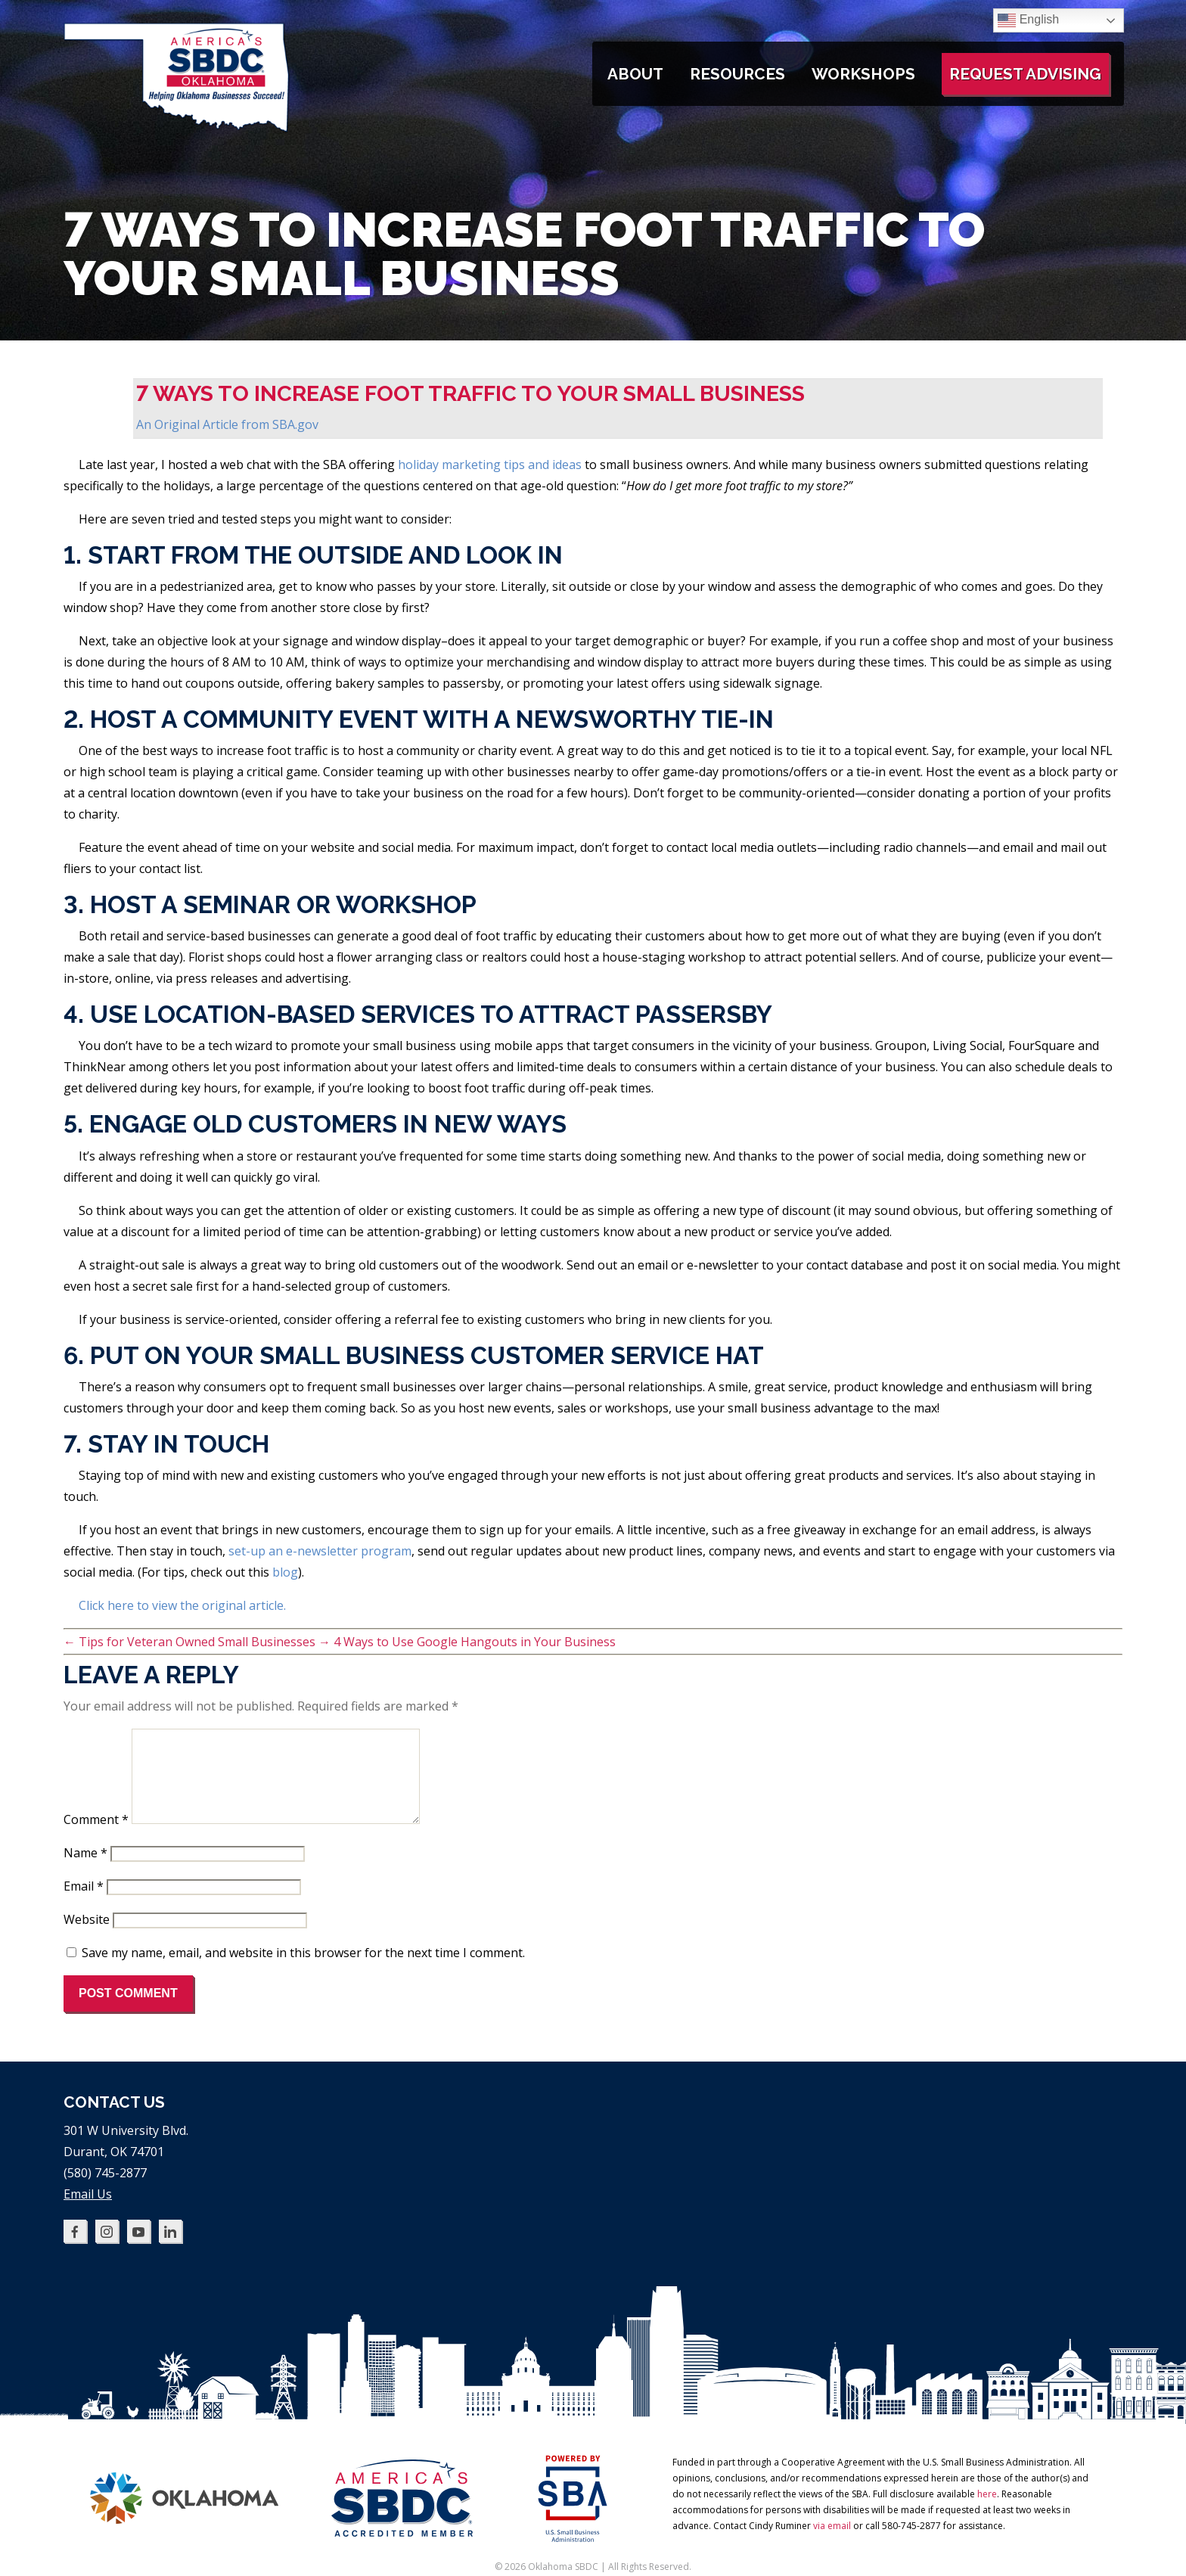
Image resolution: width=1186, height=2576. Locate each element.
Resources (737, 73)
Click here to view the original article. (182, 1605)
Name (85, 1871)
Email (84, 1904)
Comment (96, 1837)
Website (87, 1937)
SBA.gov (295, 424)
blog (285, 1572)
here (987, 2512)
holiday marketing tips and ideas (490, 464)
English (1028, 20)
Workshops (863, 73)
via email (832, 2543)
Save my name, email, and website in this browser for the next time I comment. (303, 1970)
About (635, 73)
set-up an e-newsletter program (319, 1551)
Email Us (88, 2212)
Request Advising (1025, 73)
